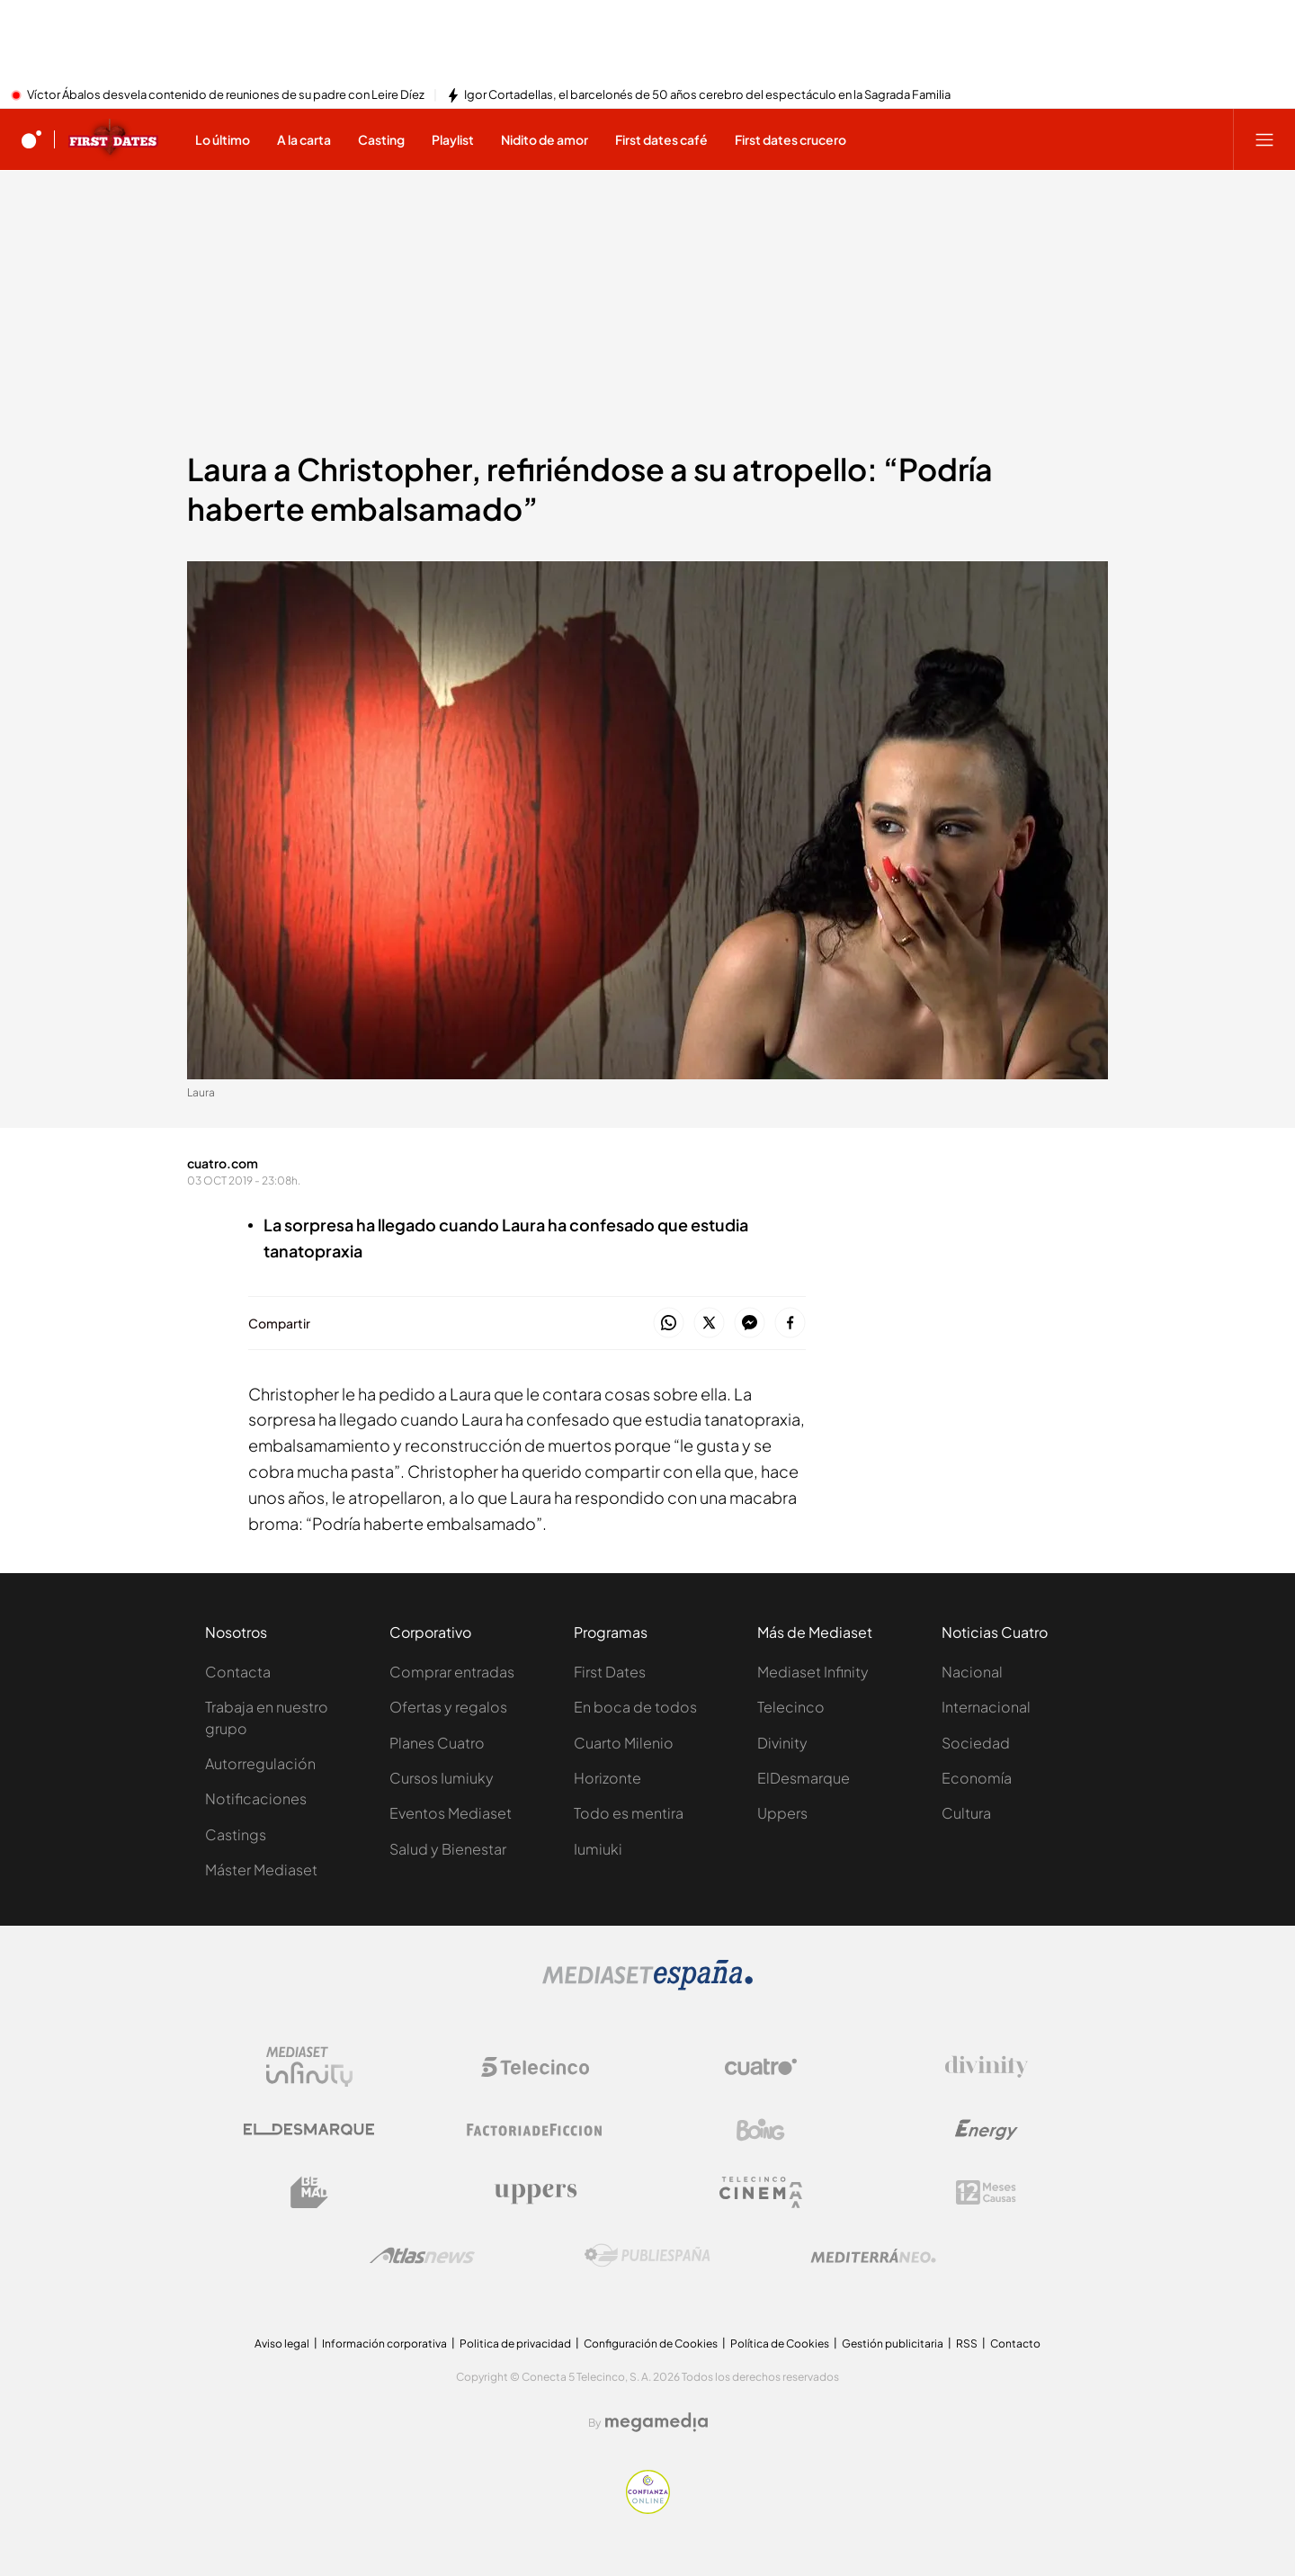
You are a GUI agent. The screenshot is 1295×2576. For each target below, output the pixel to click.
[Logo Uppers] (535, 2192)
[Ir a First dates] (113, 139)
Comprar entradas (451, 1671)
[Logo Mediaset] (647, 1985)
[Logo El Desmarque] (309, 2129)
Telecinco (791, 1706)
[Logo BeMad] (309, 2192)
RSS (967, 2343)
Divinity (782, 1742)
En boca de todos (635, 1706)
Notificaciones (256, 1798)
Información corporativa (384, 2343)
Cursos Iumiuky (441, 1777)
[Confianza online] (648, 2508)
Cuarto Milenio (624, 1742)
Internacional (986, 1706)
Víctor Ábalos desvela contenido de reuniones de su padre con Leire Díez (225, 95)
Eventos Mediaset (450, 1812)
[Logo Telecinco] (535, 2066)
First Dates (610, 1671)
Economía (977, 1777)
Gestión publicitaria (892, 2343)
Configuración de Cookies (651, 2343)
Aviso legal (282, 2343)
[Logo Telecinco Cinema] (760, 2192)
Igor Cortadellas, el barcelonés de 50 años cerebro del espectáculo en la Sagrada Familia (707, 95)
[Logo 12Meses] (986, 2192)
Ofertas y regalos (448, 1706)
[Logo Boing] (761, 2129)
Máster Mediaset (261, 1869)
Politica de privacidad (515, 2343)
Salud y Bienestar (447, 1848)
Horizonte (607, 1777)
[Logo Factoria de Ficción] (535, 2129)
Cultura (966, 1812)
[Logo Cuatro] (761, 2066)
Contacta (238, 1671)
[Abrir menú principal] (1264, 139)
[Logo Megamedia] (656, 2422)
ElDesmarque (803, 1777)
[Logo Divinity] (986, 2066)
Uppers (782, 1812)
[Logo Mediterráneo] (873, 2256)
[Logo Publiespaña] (647, 2255)
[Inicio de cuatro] (31, 139)
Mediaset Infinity (813, 1671)
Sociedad (976, 1742)
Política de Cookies (779, 2343)
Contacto (1015, 2343)
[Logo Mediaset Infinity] (309, 2066)
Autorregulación (260, 1763)
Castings (235, 1834)
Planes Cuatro (437, 1742)
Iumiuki (598, 1848)
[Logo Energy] (986, 2129)
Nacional (972, 1671)
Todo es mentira (628, 1812)
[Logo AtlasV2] (422, 2255)
